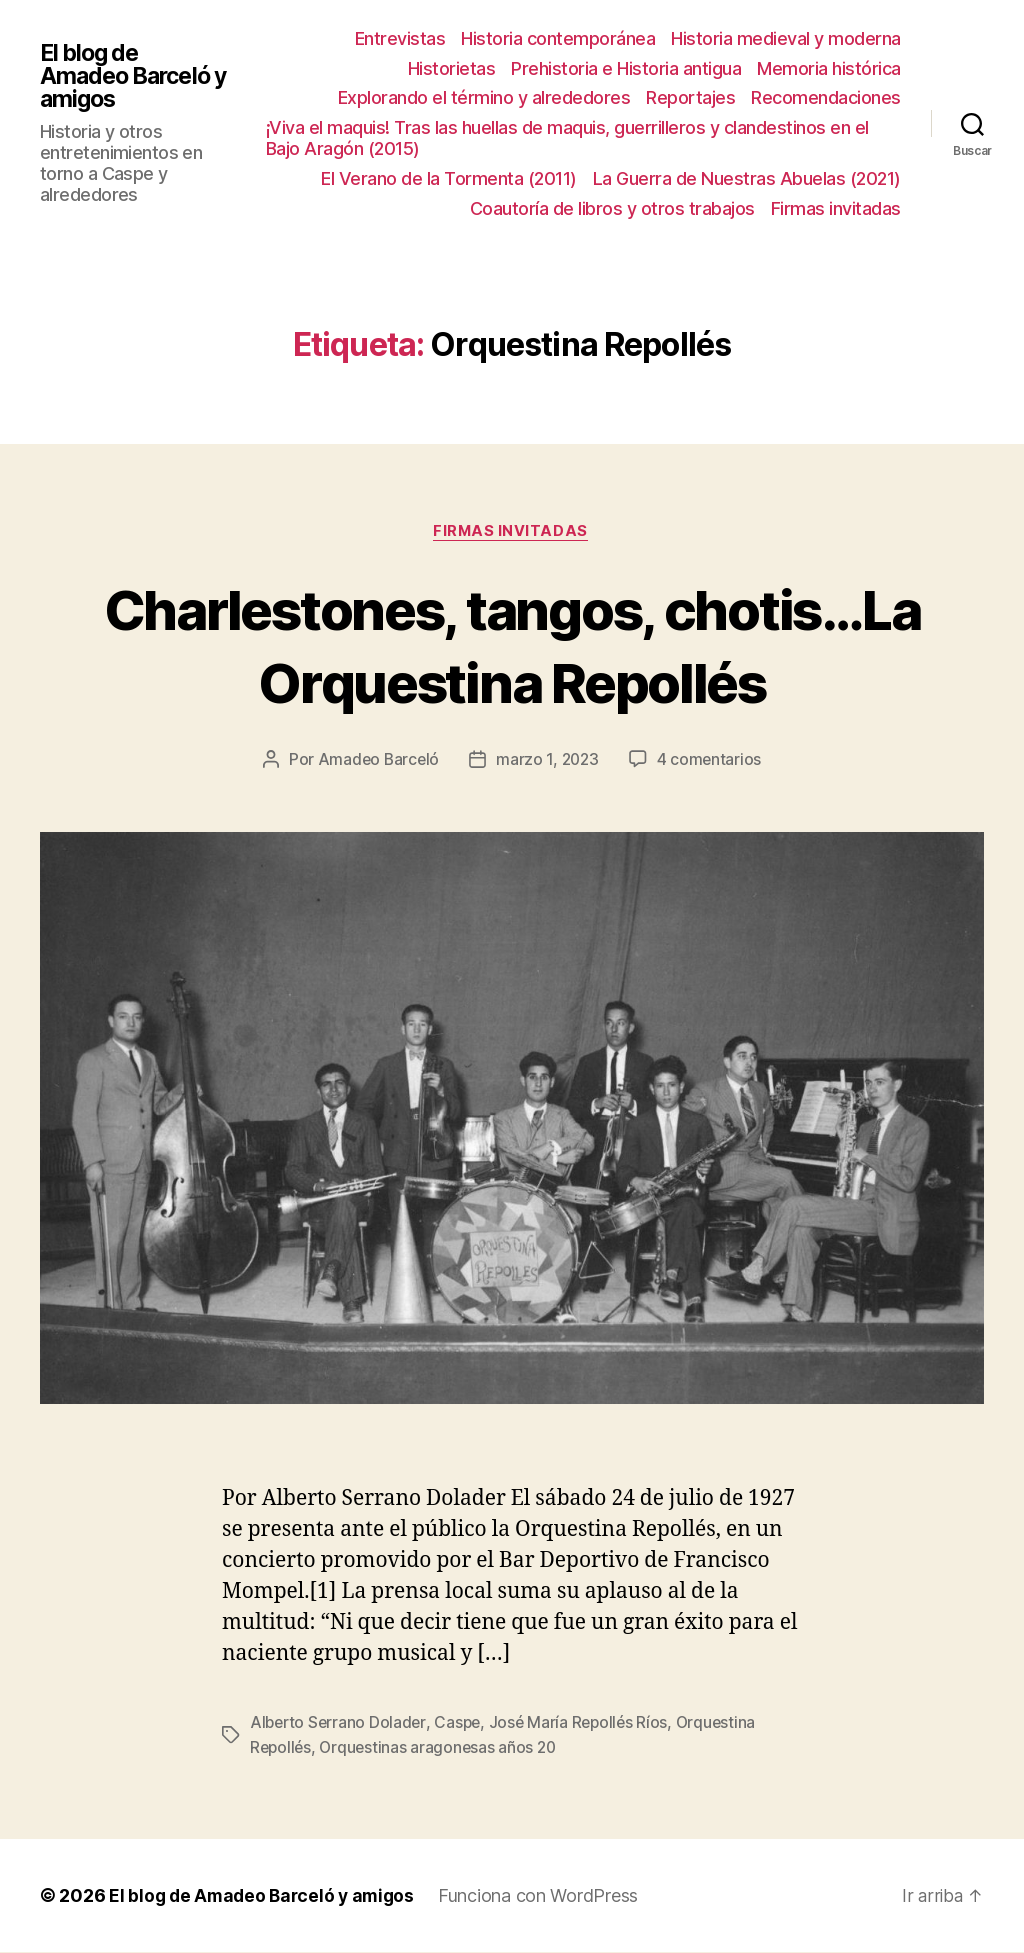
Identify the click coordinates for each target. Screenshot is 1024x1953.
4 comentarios (712, 761)
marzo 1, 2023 (549, 761)
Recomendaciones (826, 97)
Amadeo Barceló (376, 761)
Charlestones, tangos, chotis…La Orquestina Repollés (512, 645)
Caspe (462, 1724)
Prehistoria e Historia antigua (626, 68)
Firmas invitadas (836, 208)
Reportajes (690, 97)
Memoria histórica (829, 68)
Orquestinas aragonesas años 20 (442, 1748)
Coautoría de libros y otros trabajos (612, 208)
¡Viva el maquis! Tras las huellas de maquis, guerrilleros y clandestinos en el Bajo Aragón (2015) (571, 138)
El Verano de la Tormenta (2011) (449, 178)
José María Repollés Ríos (585, 1724)
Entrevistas (400, 38)
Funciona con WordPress (547, 1896)
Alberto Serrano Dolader (340, 1724)
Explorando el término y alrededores (484, 97)
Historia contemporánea (558, 38)
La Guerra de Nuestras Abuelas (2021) (747, 178)
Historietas (452, 68)
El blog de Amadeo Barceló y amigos (129, 77)
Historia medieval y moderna (786, 38)
